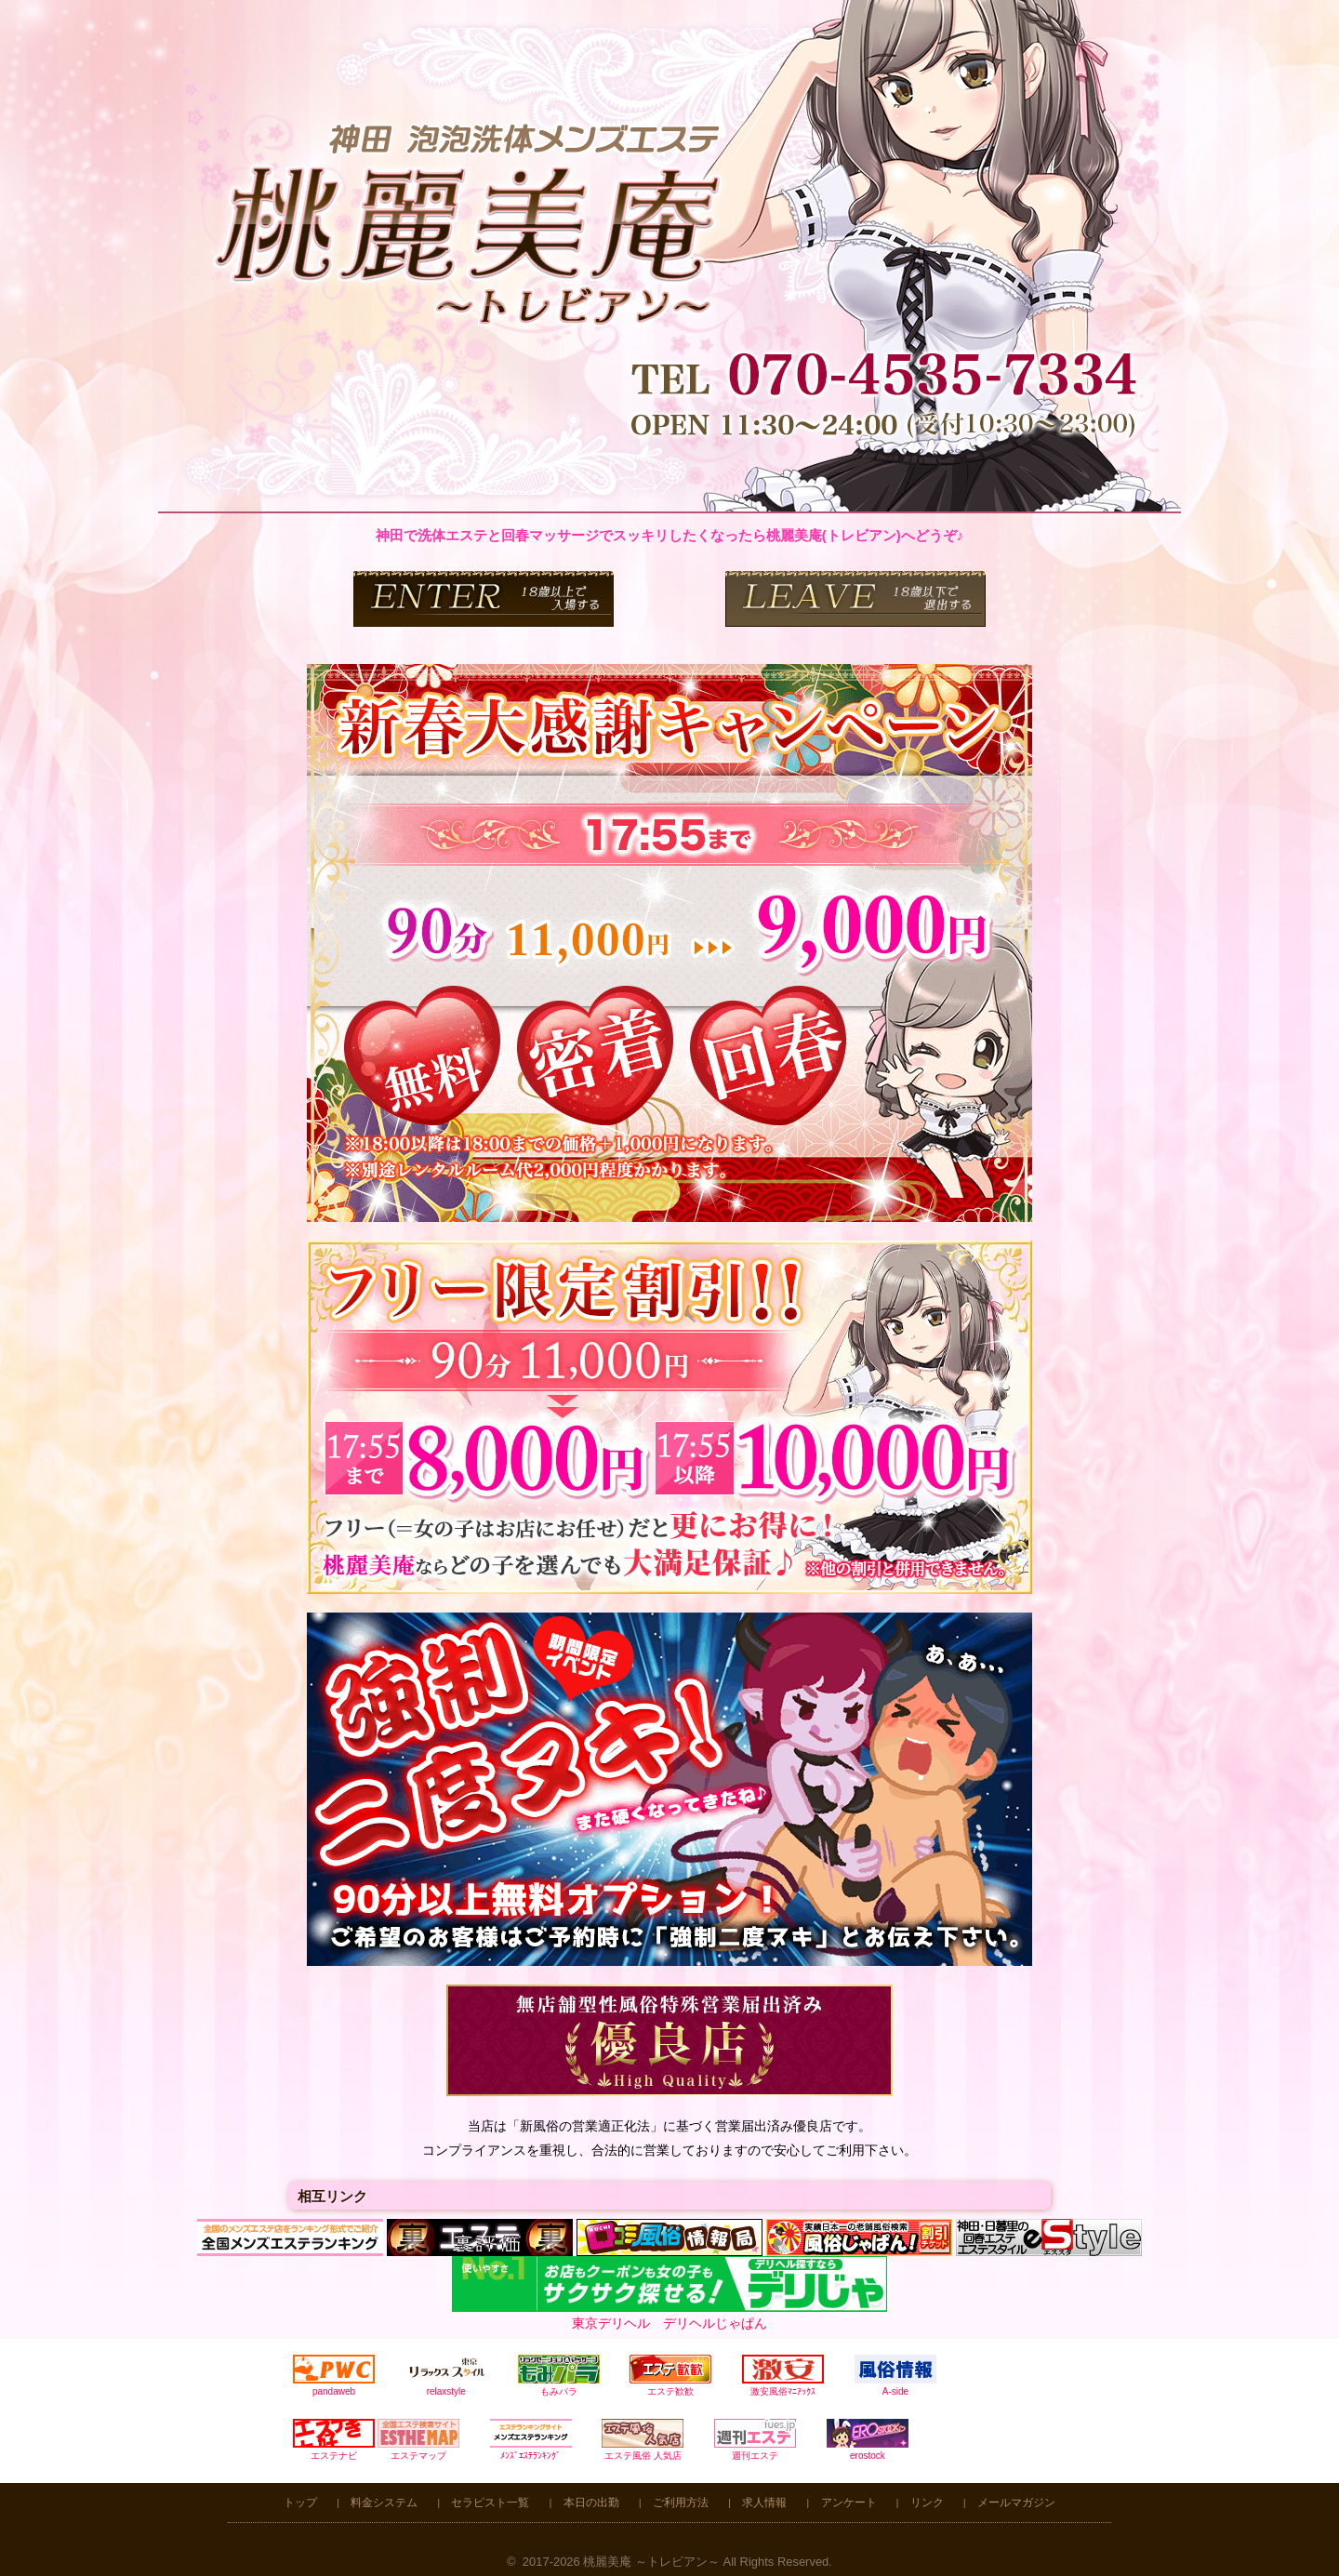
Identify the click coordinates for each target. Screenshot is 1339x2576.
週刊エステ (755, 2440)
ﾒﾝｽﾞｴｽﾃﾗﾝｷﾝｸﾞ (531, 2440)
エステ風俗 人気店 (642, 2440)
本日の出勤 (591, 2502)
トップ (300, 2502)
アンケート (849, 2502)
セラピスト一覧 (490, 2502)
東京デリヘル (611, 2323)
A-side (895, 2376)
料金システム (384, 2502)
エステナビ (334, 2440)
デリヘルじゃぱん (715, 2323)
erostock (867, 2440)
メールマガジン (1016, 2502)
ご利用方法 (681, 2502)
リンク (927, 2502)
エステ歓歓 (670, 2376)
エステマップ (418, 2440)
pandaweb (334, 2376)
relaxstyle (446, 2376)
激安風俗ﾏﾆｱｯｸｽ (783, 2376)
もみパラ (559, 2376)
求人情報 (764, 2502)
